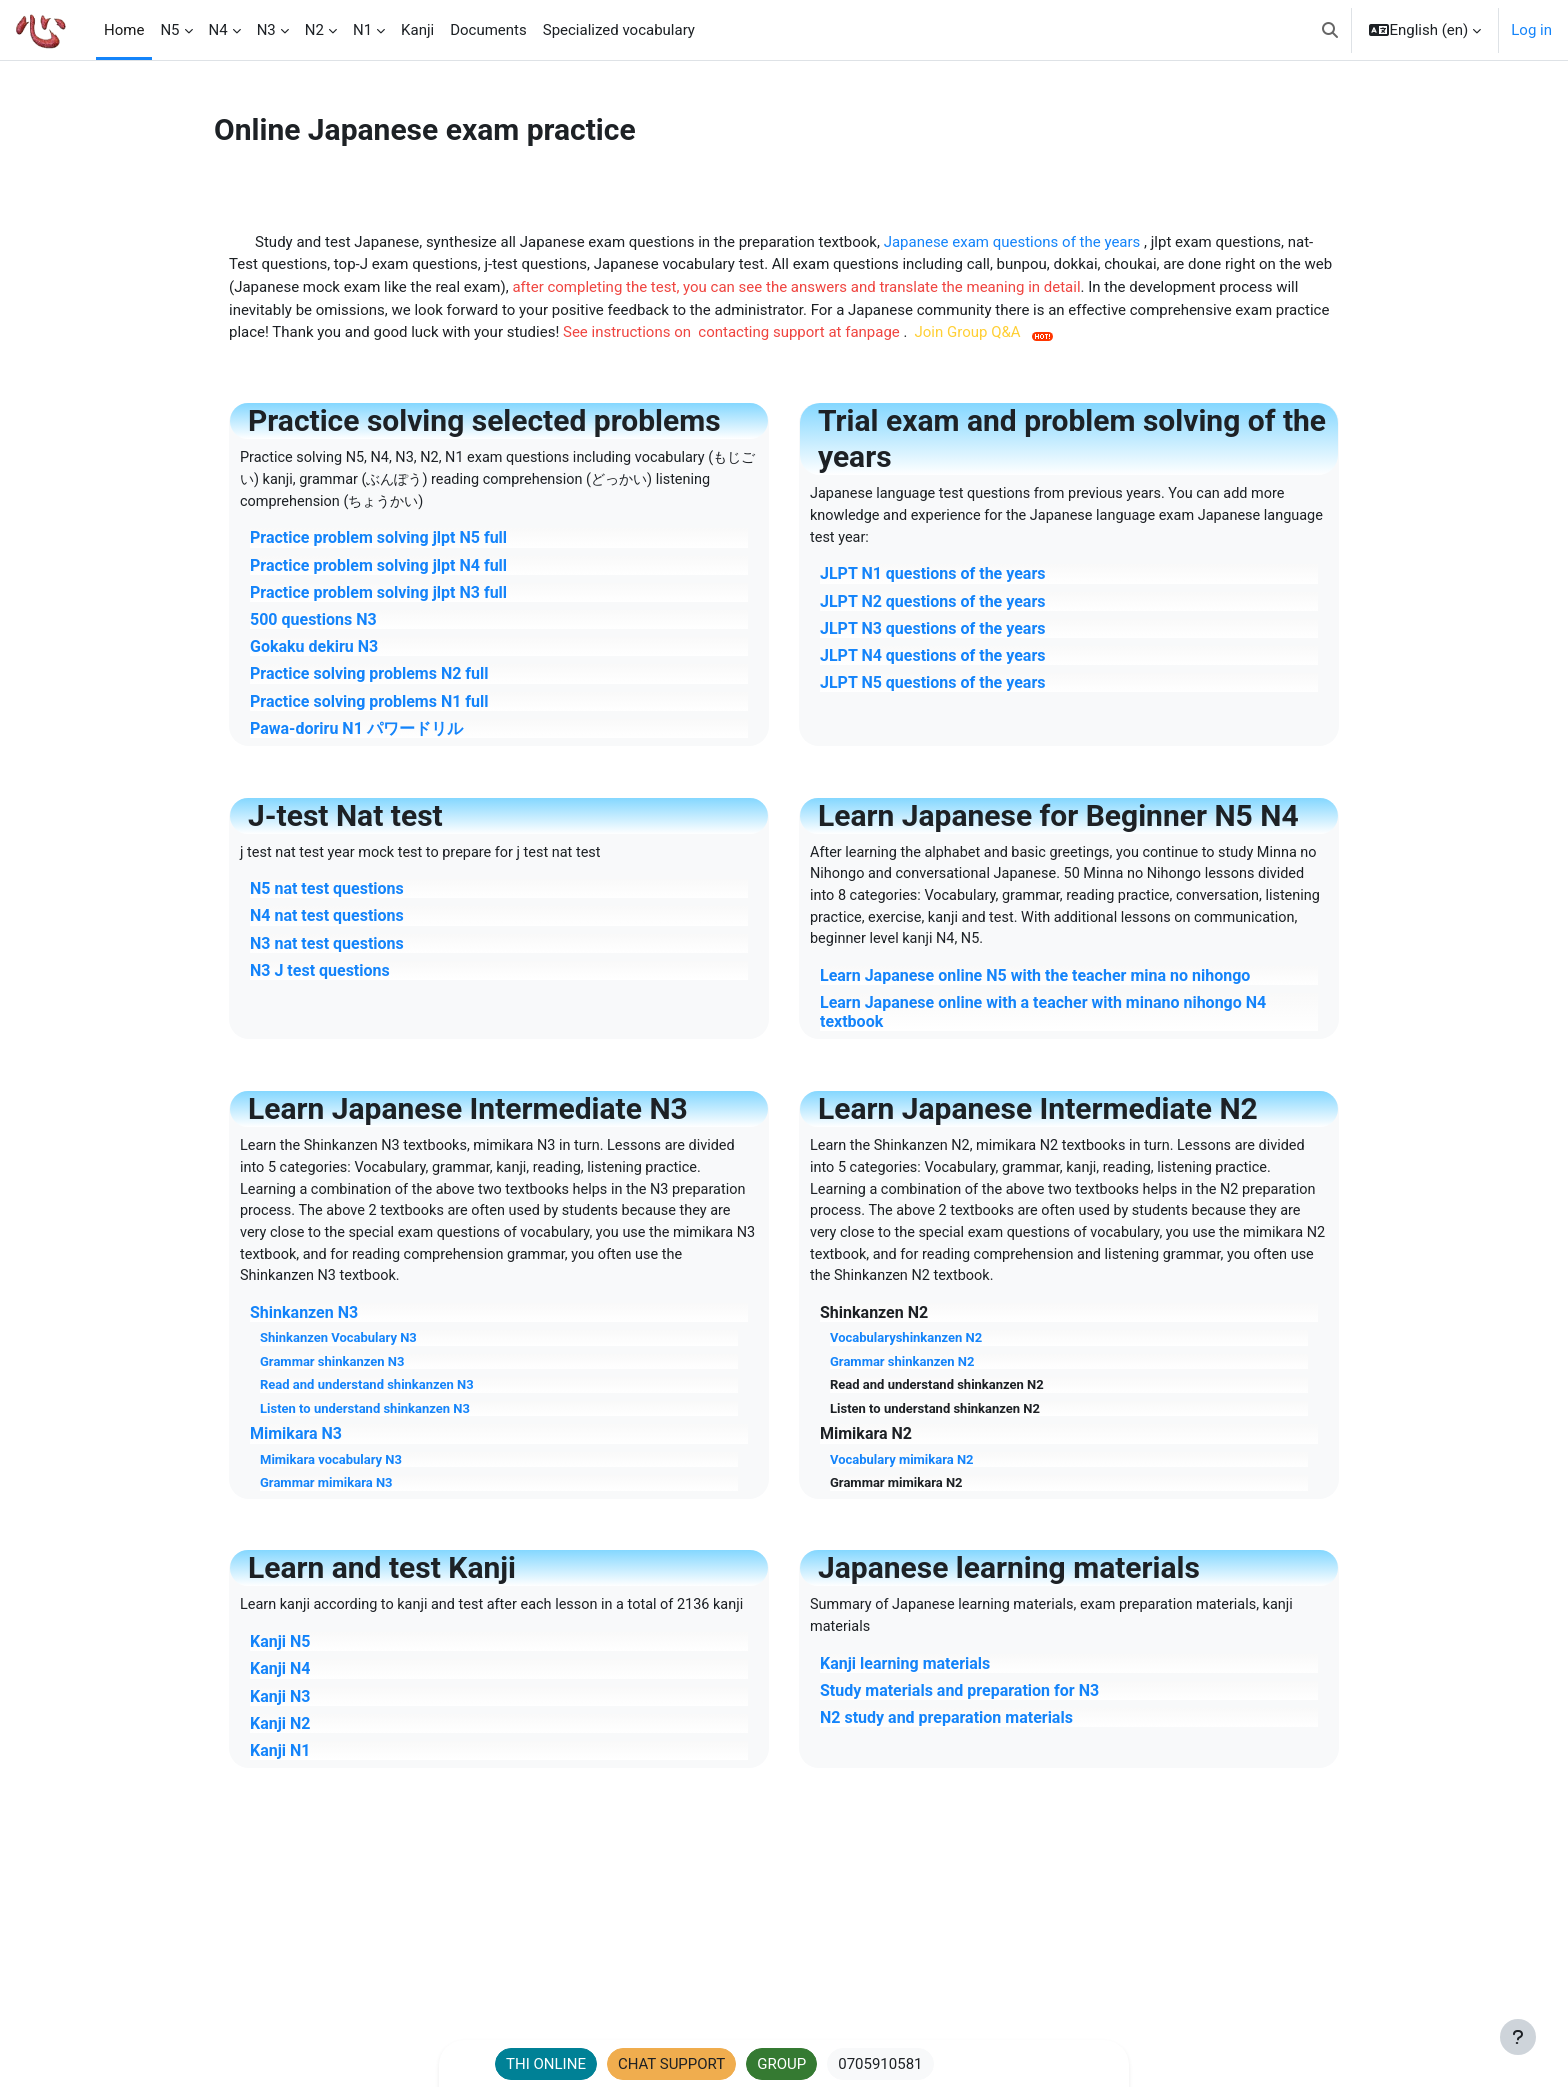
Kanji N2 (280, 1763)
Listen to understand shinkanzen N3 (365, 1424)
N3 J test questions (320, 976)
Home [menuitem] (124, 30)
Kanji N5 (280, 1681)
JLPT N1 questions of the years (932, 578)
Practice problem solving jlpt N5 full (378, 542)
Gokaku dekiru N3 (314, 650)
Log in (1531, 30)
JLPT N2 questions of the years (932, 605)
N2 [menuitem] (314, 30)
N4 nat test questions (327, 921)
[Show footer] (1518, 2037)
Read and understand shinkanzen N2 (937, 1400)
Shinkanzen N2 (874, 1328)
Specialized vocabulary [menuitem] (619, 30)
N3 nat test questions (327, 948)
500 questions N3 (313, 623)
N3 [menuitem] (266, 30)
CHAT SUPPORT (671, 2064)
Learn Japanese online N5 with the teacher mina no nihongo (1035, 984)
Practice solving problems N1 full (369, 705)
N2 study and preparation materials (946, 1735)
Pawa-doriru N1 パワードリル (356, 732)
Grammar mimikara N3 (326, 1498)
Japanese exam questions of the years (1014, 243)
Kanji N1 (280, 1790)
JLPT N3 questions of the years (932, 632)
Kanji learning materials (905, 1681)
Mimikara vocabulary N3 (331, 1474)
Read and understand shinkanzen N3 (367, 1400)
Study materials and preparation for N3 (959, 1708)
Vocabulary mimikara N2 (902, 1474)
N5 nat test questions (327, 894)
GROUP (781, 2064)
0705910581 (880, 2064)
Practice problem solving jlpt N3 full (378, 596)
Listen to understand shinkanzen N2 (935, 1424)
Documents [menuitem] (488, 30)
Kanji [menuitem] (417, 30)
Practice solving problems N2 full (369, 677)
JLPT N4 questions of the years (932, 659)
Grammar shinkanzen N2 (902, 1376)
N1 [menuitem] (362, 30)
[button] (1330, 30)
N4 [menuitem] (218, 30)
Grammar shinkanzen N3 (332, 1376)
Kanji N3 (280, 1735)
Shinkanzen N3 (304, 1328)
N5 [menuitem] (169, 30)
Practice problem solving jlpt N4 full (378, 569)
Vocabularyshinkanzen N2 (906, 1353)
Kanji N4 (280, 1708)
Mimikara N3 (296, 1449)
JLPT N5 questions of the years (932, 686)
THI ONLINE (546, 2064)
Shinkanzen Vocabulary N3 (338, 1353)
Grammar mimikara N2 (896, 1498)
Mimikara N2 (866, 1449)
